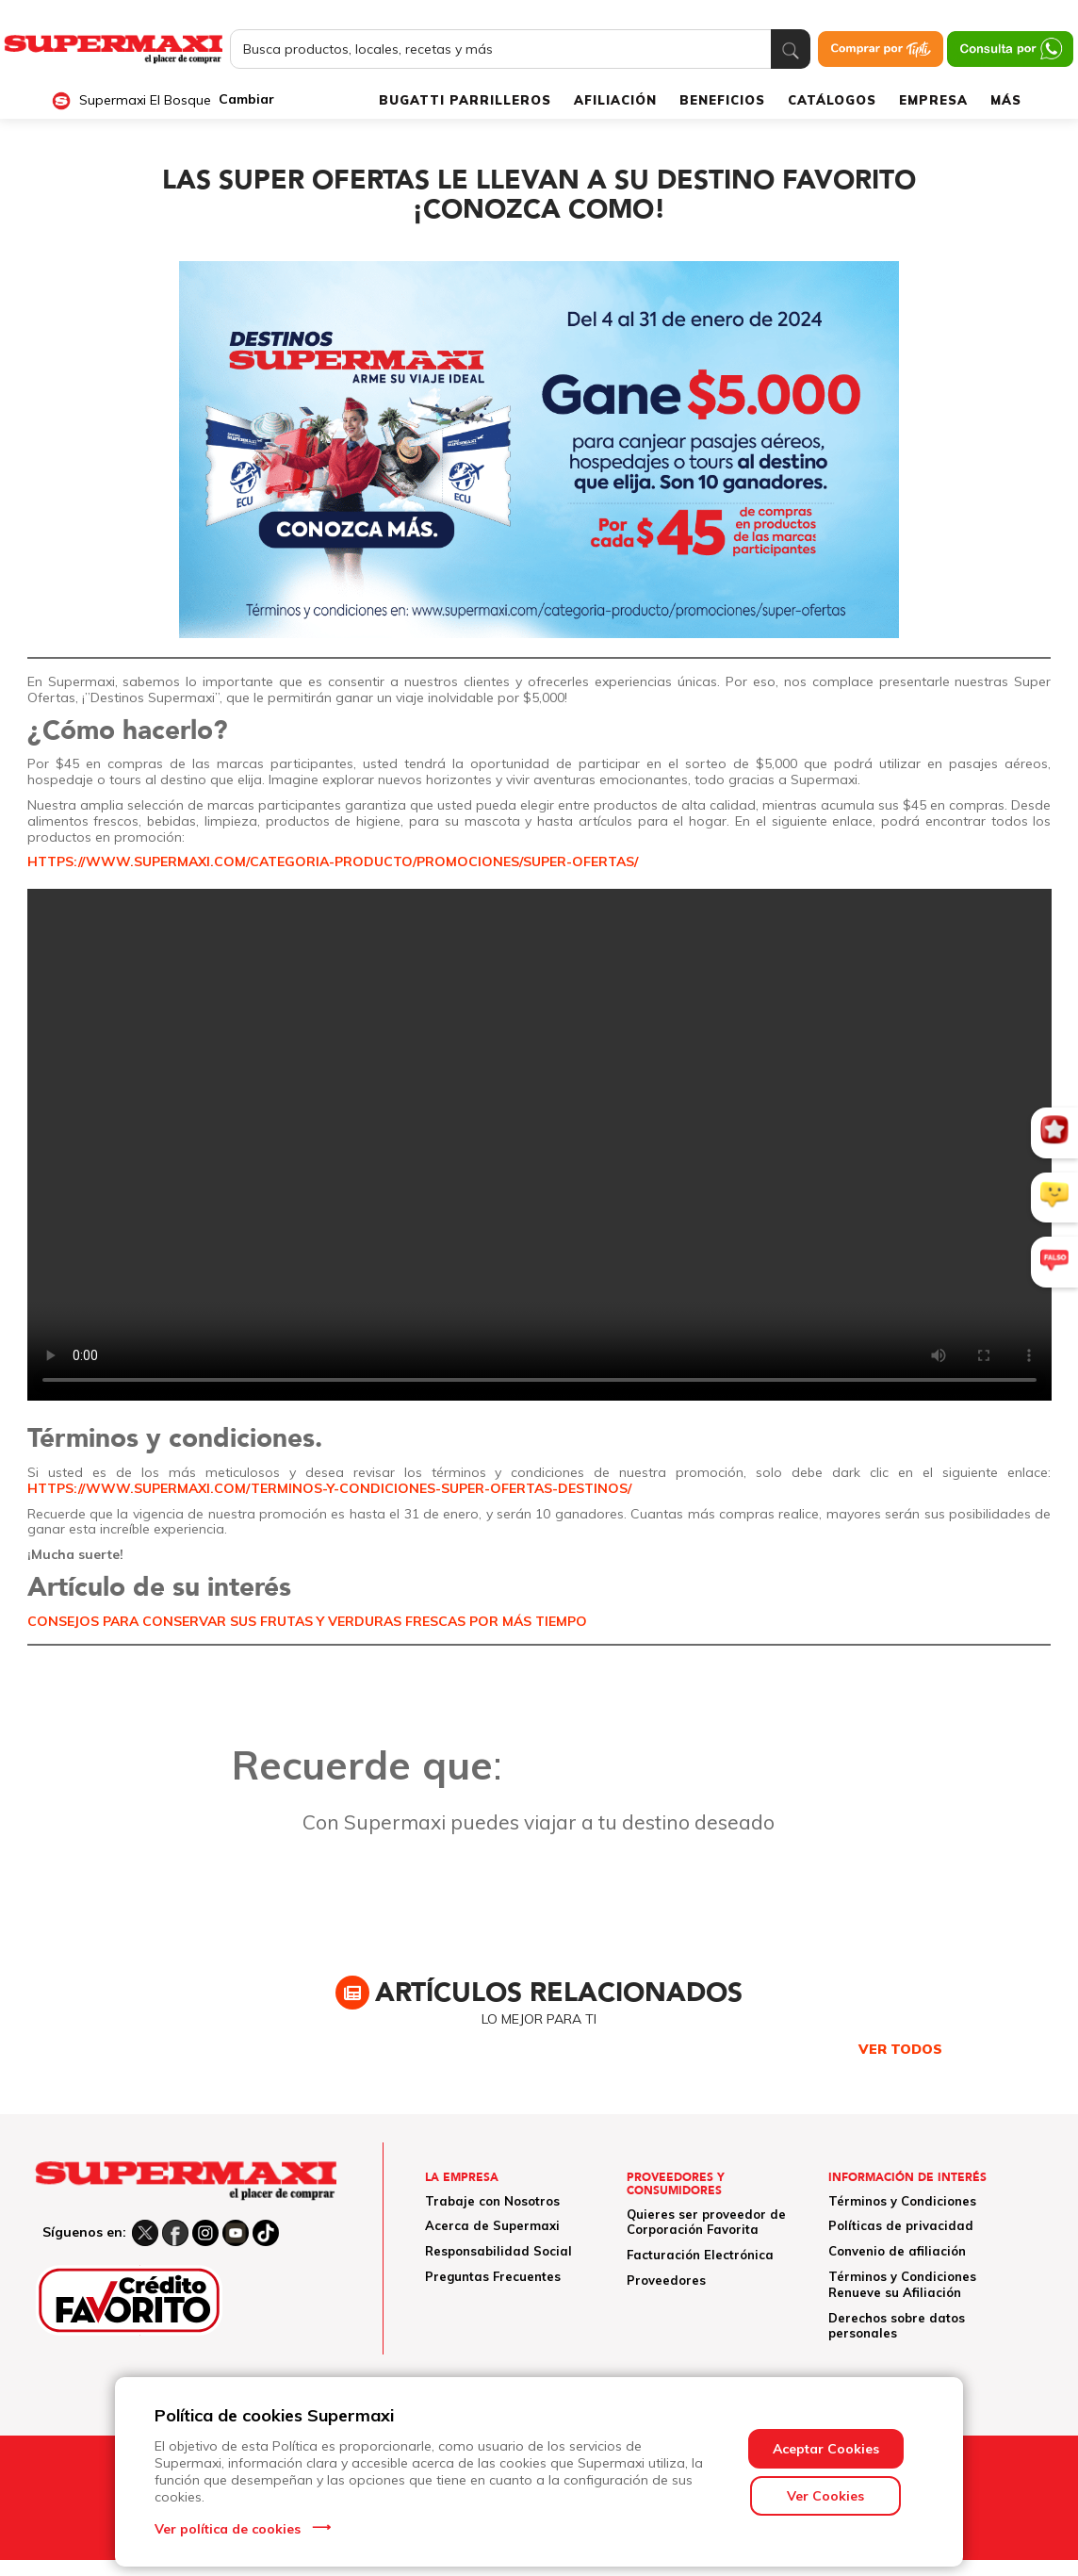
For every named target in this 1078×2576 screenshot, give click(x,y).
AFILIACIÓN (615, 99)
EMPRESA (933, 99)
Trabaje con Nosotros (492, 2200)
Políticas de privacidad (900, 2225)
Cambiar (246, 99)
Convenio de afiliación (897, 2250)
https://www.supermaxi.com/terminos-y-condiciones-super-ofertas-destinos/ (329, 1488)
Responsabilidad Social (498, 2250)
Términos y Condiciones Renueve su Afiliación (902, 2284)
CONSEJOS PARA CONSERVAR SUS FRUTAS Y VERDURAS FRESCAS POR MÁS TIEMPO (307, 1621)
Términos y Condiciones (902, 2200)
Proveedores (666, 2280)
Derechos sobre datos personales (896, 2325)
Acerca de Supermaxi (492, 2225)
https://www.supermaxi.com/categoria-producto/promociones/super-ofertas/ (332, 861)
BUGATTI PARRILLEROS (465, 99)
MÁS (1005, 99)
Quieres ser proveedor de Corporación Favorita (706, 2222)
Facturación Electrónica (700, 2254)
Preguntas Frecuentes (493, 2276)
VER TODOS (900, 2049)
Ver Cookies (825, 2495)
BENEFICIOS (722, 99)
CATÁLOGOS (832, 99)
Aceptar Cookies (826, 2448)
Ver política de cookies (228, 2528)
